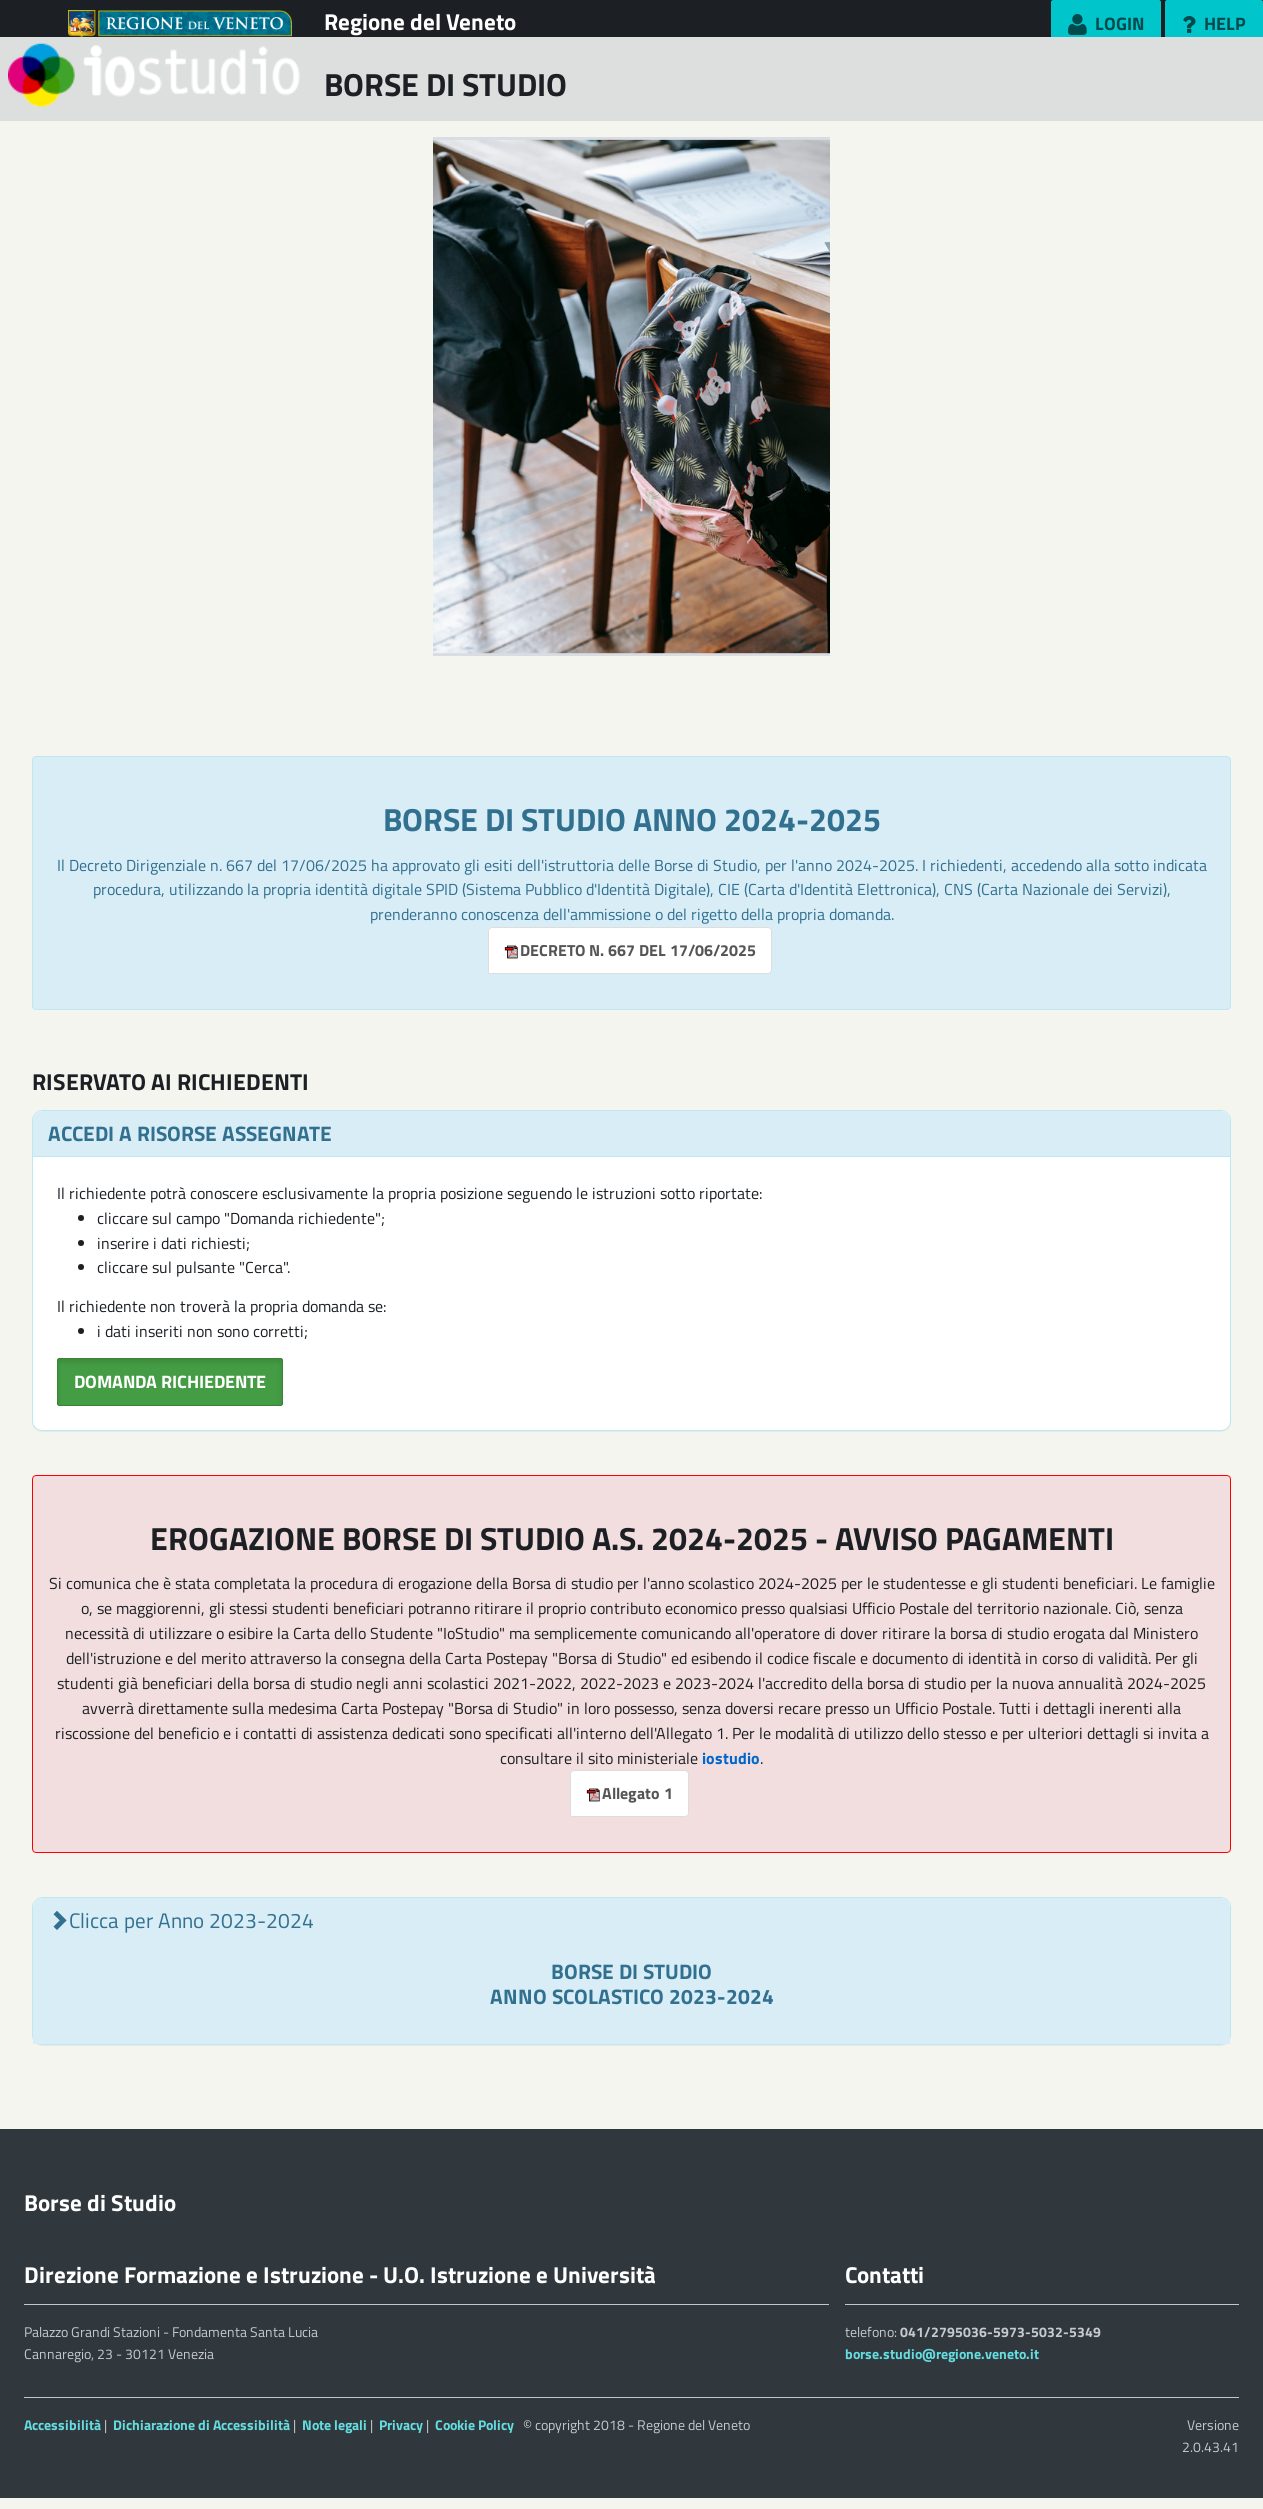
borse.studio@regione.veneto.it (942, 2365)
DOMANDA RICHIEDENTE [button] (170, 1393)
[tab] (631, 1983)
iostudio (731, 1769)
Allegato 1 (629, 1805)
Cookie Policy (474, 2435)
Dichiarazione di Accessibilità (201, 2435)
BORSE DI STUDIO (445, 95)
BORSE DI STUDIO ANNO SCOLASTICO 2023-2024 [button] (632, 1994)
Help (1221, 23)
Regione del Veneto (420, 21)
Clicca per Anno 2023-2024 (191, 1932)
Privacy (401, 2435)
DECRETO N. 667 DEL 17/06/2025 (630, 962)
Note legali (334, 2435)
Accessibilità (62, 2435)
